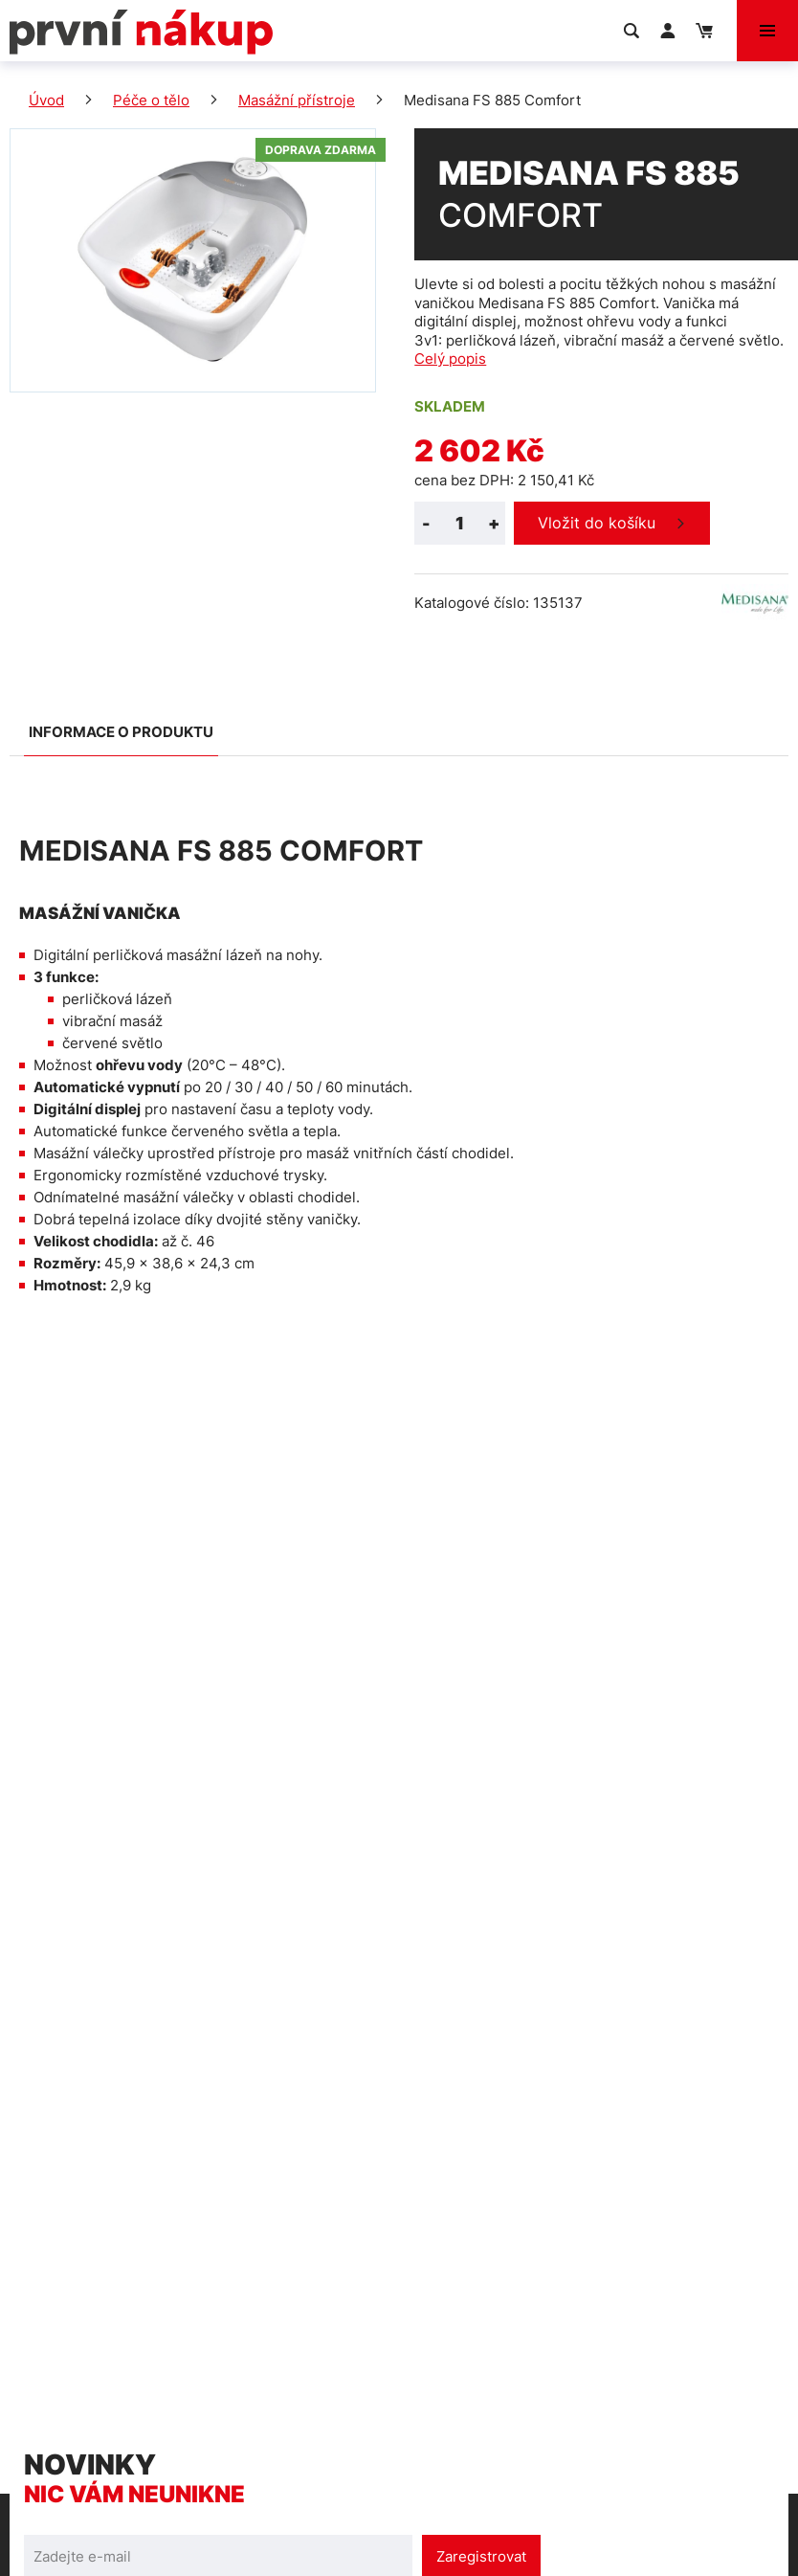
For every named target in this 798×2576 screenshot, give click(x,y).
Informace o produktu (121, 732)
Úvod (46, 100)
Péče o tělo (151, 100)
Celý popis (450, 358)
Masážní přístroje (296, 100)
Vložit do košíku (596, 522)
